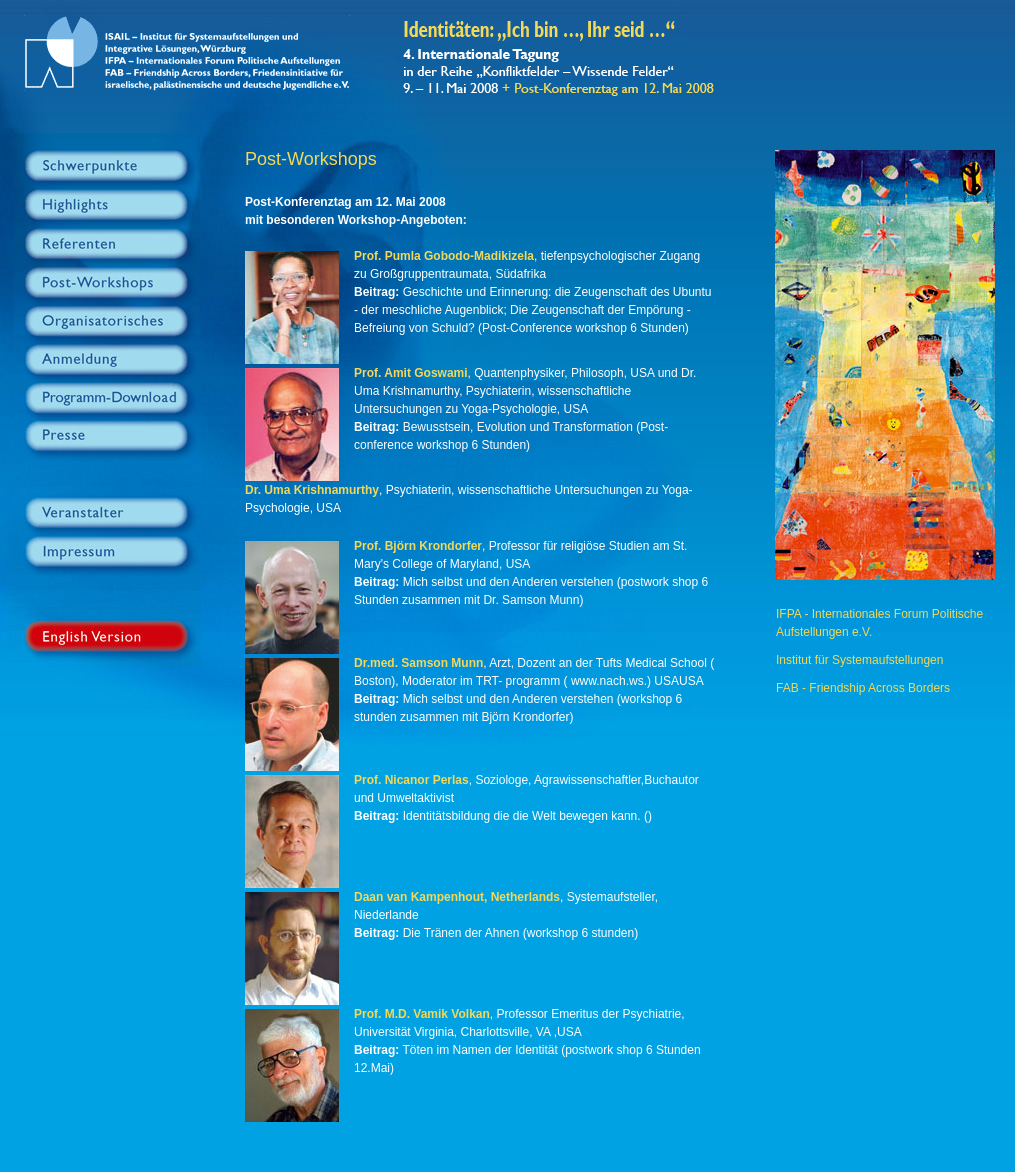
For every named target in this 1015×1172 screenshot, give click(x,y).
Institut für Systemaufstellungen (859, 660)
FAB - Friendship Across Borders (863, 688)
